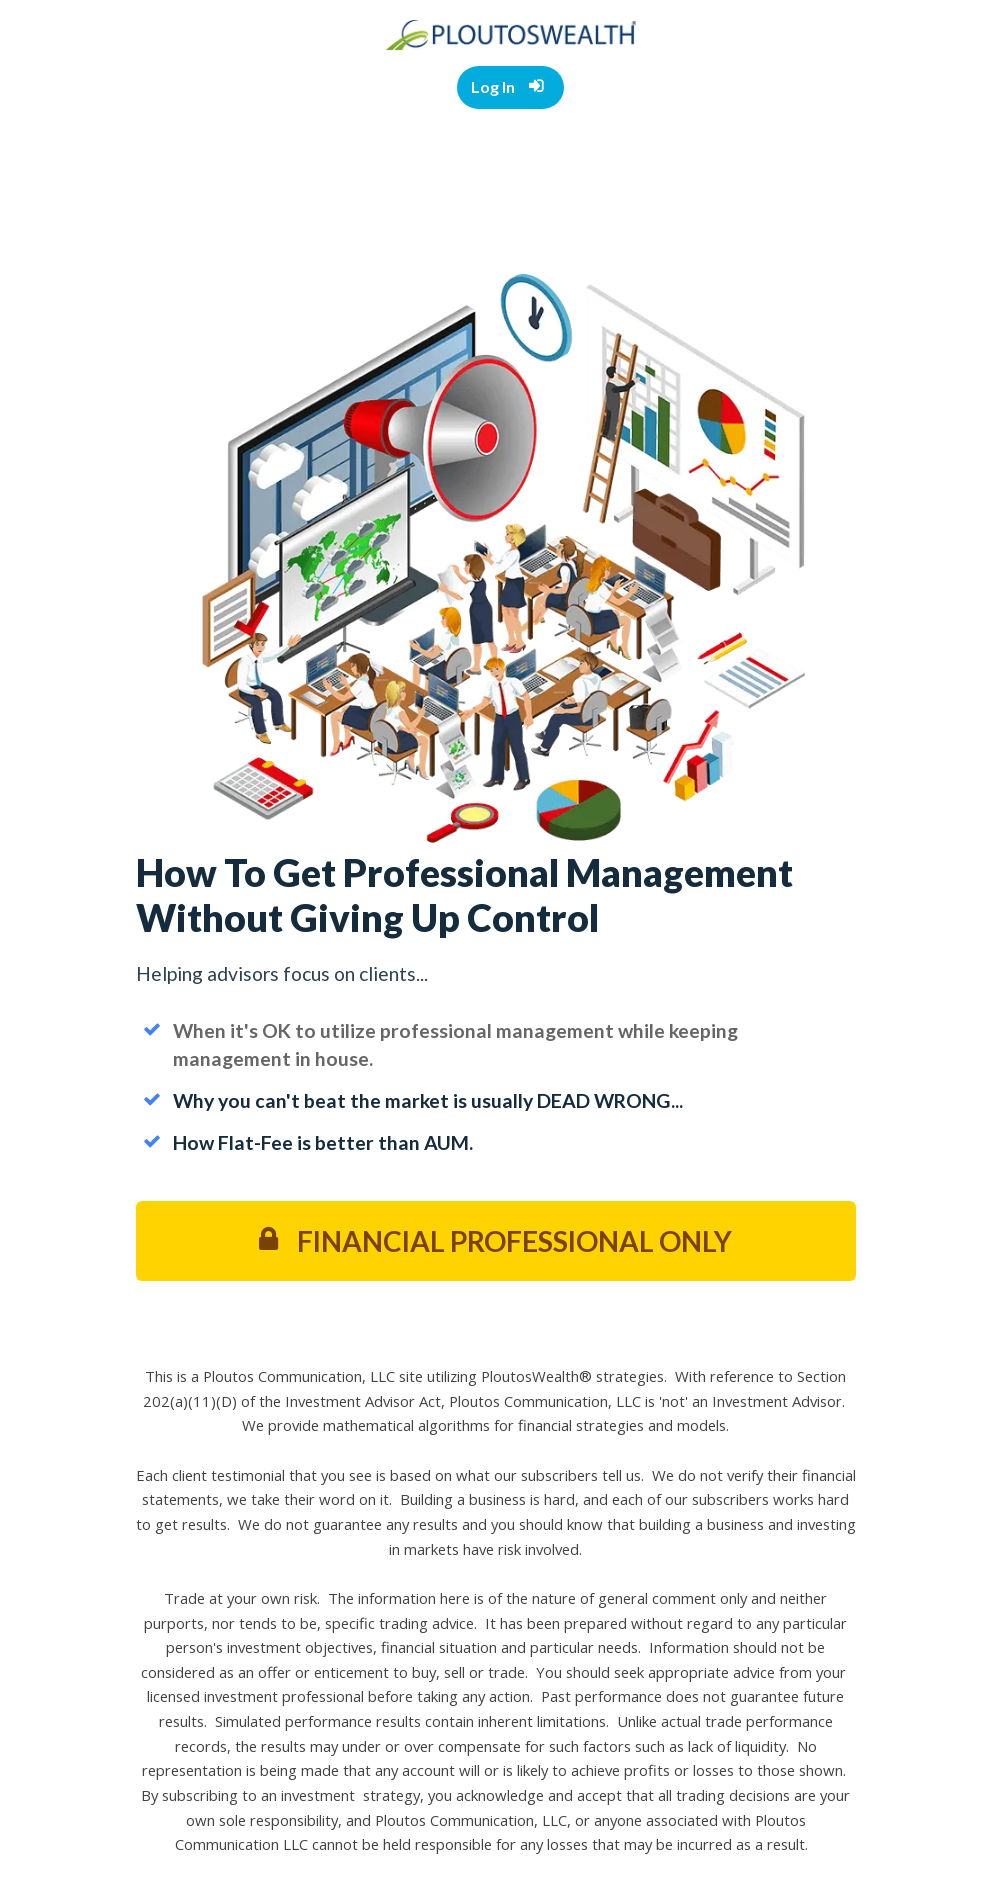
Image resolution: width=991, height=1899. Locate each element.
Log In (508, 86)
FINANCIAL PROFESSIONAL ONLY (495, 1241)
